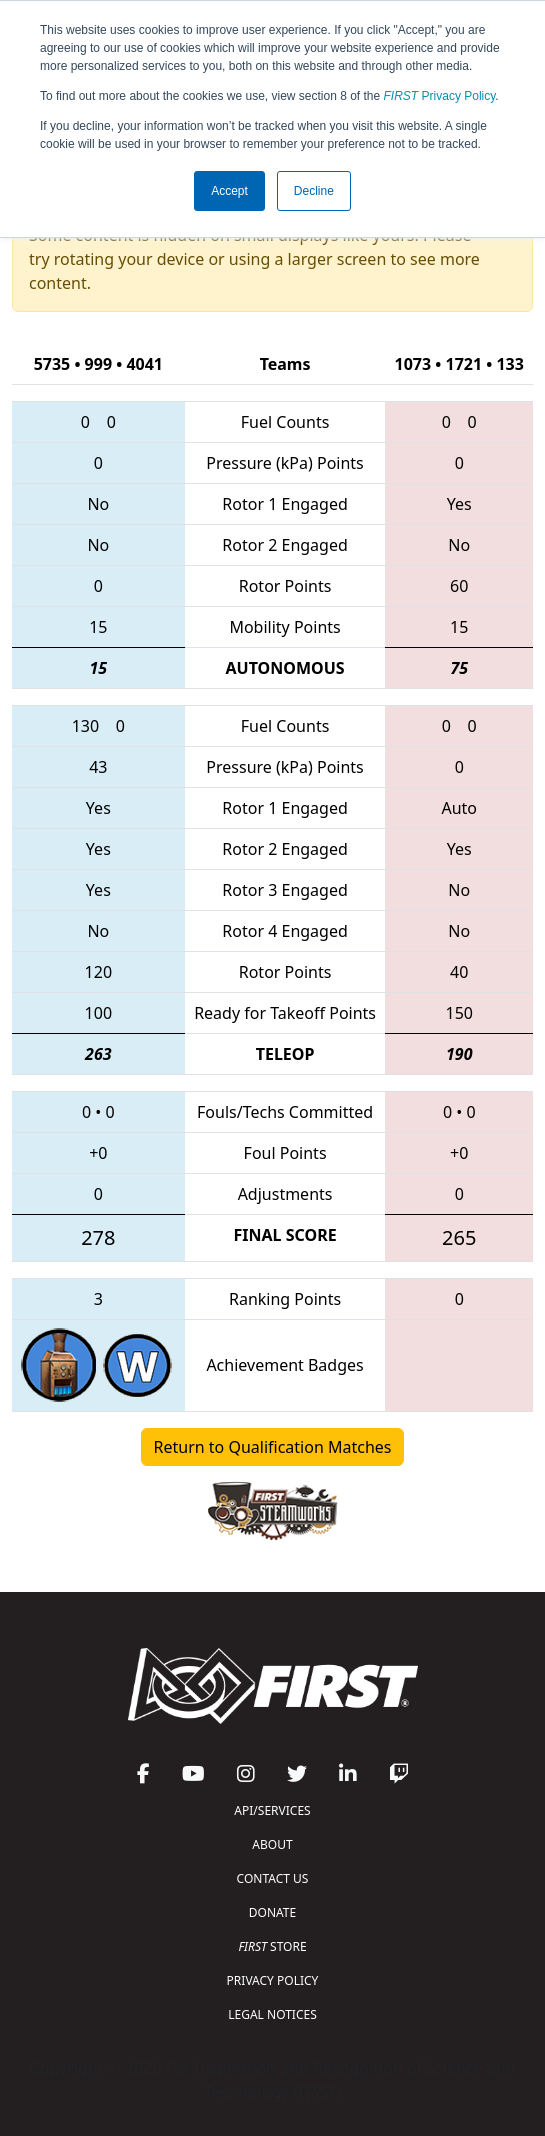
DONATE (272, 1912)
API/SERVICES (272, 1810)
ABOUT (272, 1844)
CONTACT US (273, 1878)
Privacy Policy (440, 96)
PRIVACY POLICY (273, 1980)
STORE (272, 1946)
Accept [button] (229, 191)
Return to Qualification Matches (273, 1447)
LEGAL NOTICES (272, 2014)
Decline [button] (314, 191)
